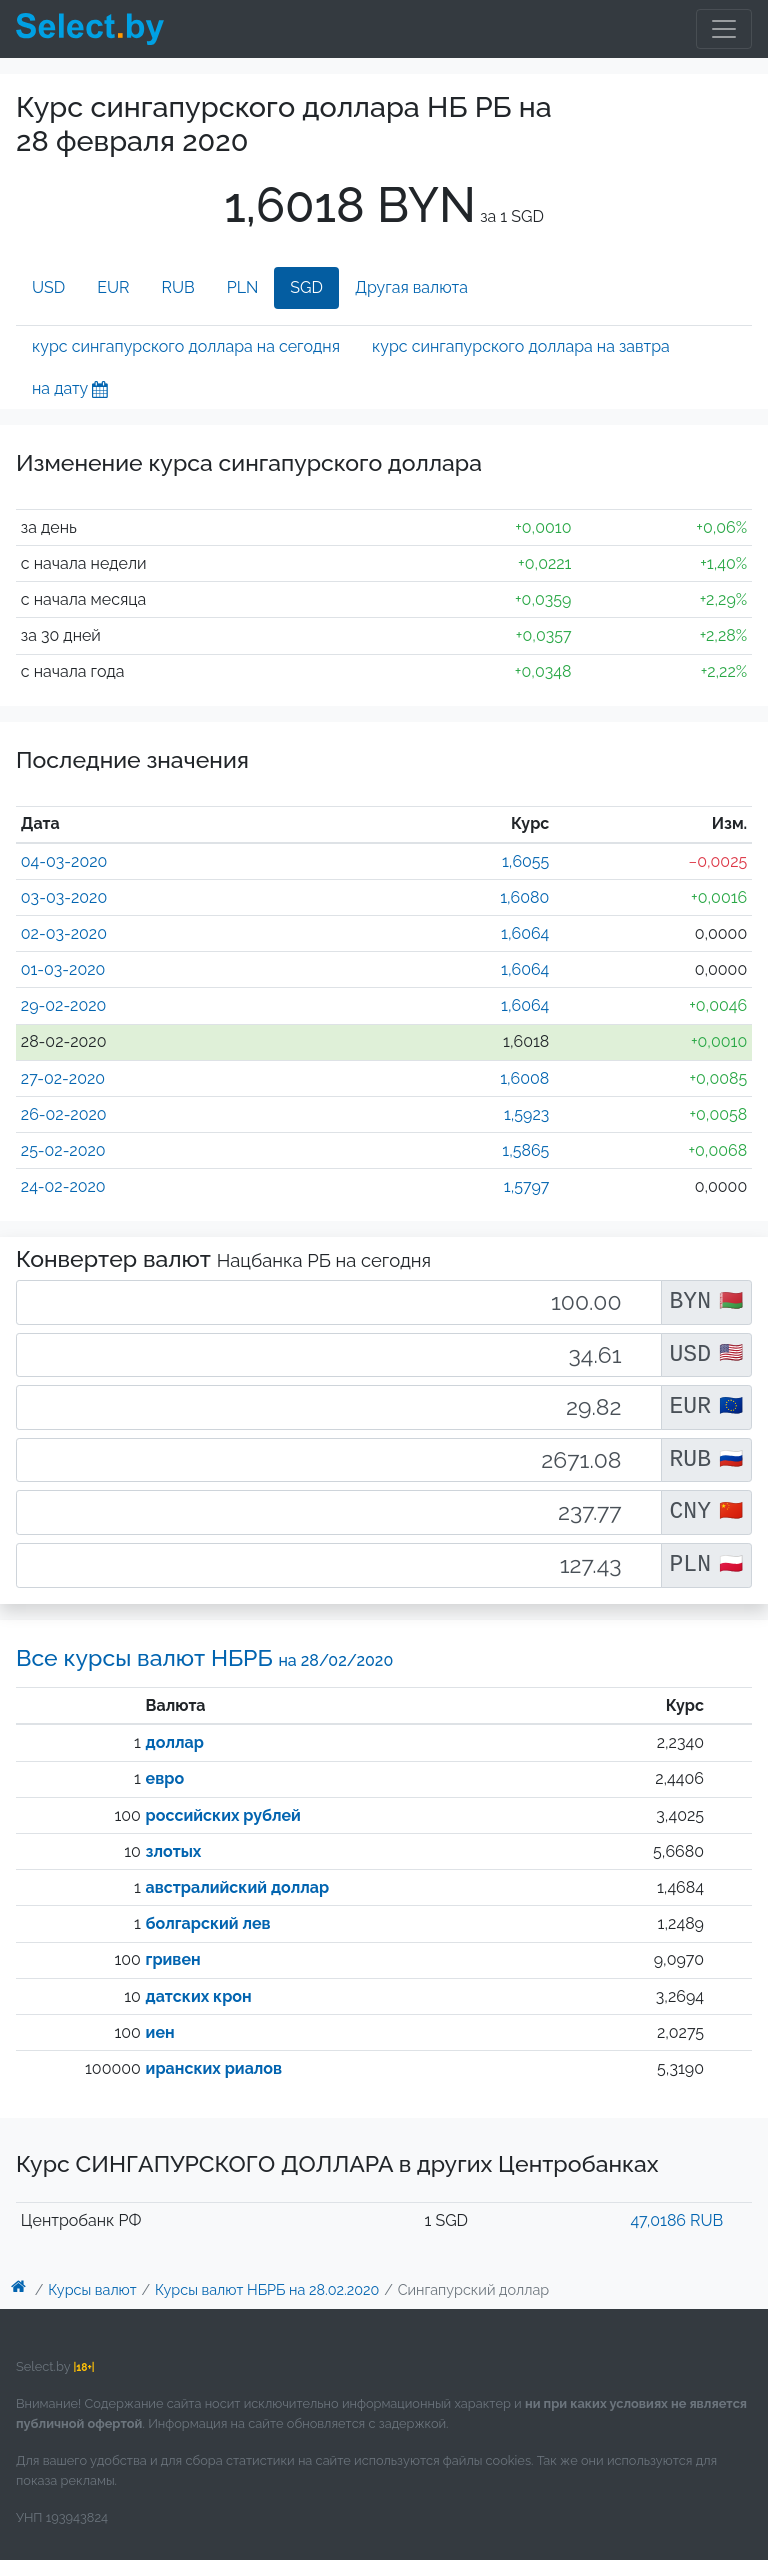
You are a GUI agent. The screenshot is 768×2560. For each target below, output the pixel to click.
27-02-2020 (63, 1078)
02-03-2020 (64, 933)
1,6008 (524, 1078)
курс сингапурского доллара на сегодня (186, 346)
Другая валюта (411, 287)
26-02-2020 (64, 1114)
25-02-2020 (63, 1150)
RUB (178, 287)
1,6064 (525, 933)
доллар (175, 1742)
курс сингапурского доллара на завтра (521, 346)
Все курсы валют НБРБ (204, 1657)
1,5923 (526, 1114)
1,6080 (524, 897)
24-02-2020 (63, 1186)
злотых (174, 1851)
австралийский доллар (237, 1887)
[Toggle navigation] (724, 29)
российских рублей (223, 1815)
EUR (113, 287)
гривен (173, 1959)
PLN (243, 287)
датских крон (199, 1996)
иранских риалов (214, 2068)
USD (48, 287)
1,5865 (525, 1150)
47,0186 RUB (676, 2220)
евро (165, 1778)
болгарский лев (208, 1923)
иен (160, 2032)
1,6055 (525, 861)
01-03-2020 (63, 969)
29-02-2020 (64, 1005)
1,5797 (526, 1186)
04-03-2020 (64, 861)
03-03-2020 (64, 897)
